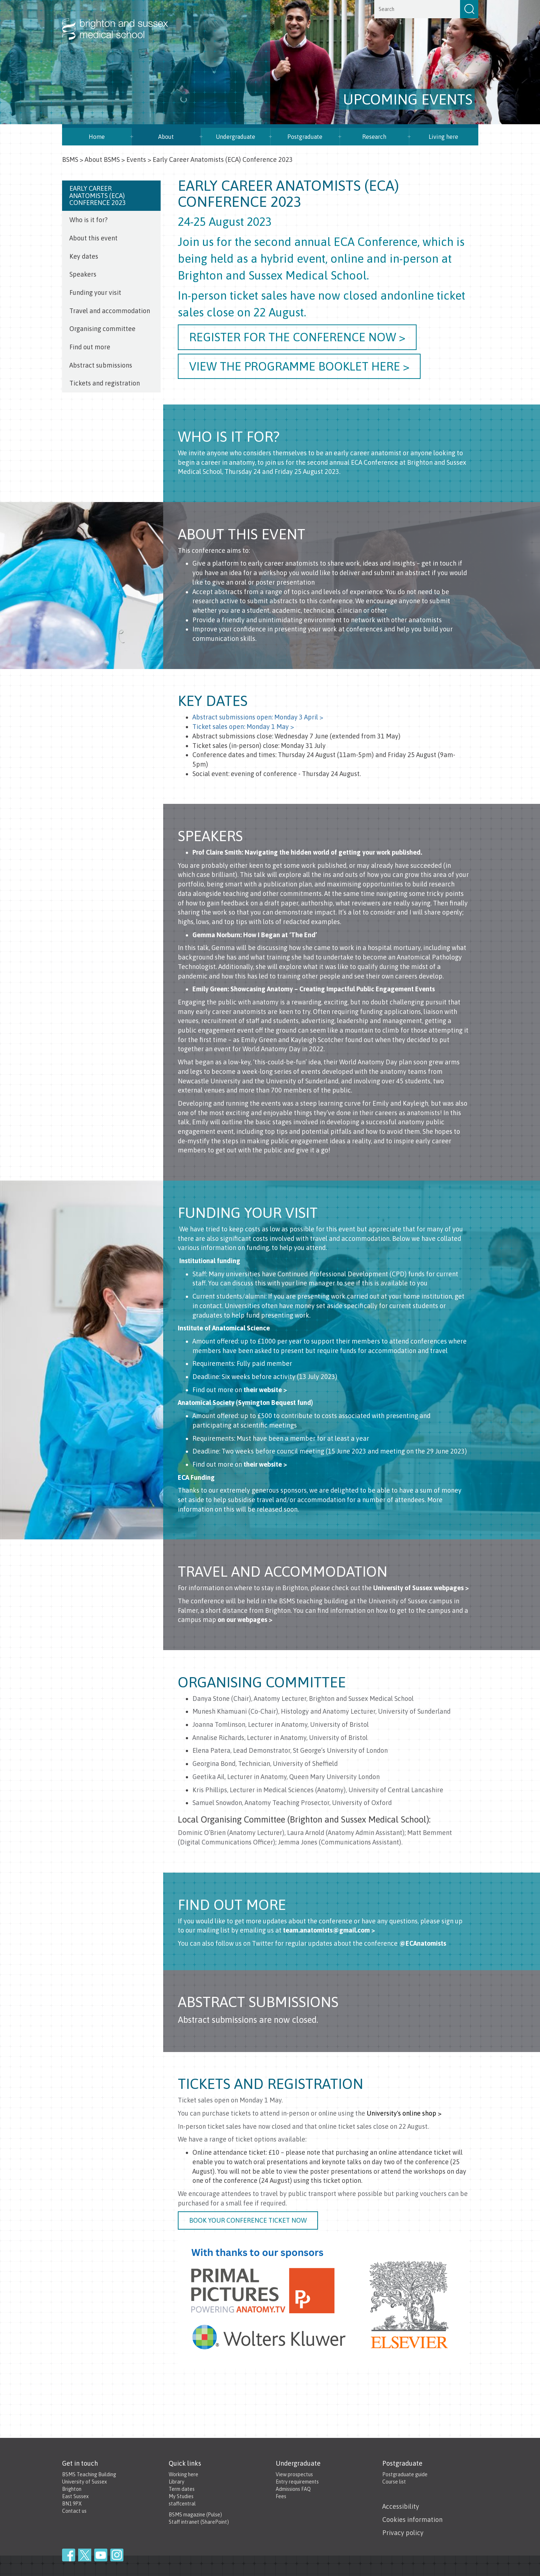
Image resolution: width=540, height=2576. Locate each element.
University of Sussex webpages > (421, 1588)
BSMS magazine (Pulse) (195, 2515)
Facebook (68, 2555)
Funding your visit (95, 292)
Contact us (74, 2511)
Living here (443, 136)
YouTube (100, 2555)
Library (176, 2482)
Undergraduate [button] (235, 136)
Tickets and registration (104, 383)
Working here (183, 2474)
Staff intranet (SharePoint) (199, 2522)
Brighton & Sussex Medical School (122, 21)
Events (136, 159)
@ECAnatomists (422, 1943)
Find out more (89, 347)
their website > (265, 1390)
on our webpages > (245, 1619)
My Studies (181, 2496)
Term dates (182, 2489)
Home (97, 136)
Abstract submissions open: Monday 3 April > (257, 717)
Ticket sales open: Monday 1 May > (243, 726)
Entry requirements (297, 2482)
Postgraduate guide (405, 2474)
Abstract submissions (100, 365)
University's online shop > (404, 2113)
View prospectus (294, 2474)
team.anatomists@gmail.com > (329, 1930)
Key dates (83, 256)
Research (374, 136)
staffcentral (182, 2504)
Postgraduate (304, 136)
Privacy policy (403, 2533)
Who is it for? (88, 220)
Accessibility (400, 2506)
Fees (281, 2496)
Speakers (82, 274)
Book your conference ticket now (248, 2220)
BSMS (70, 159)
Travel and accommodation (109, 311)
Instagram (116, 2555)
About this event (93, 238)
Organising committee (102, 329)
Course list (394, 2482)
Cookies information (412, 2519)
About (166, 136)
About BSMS (102, 159)
